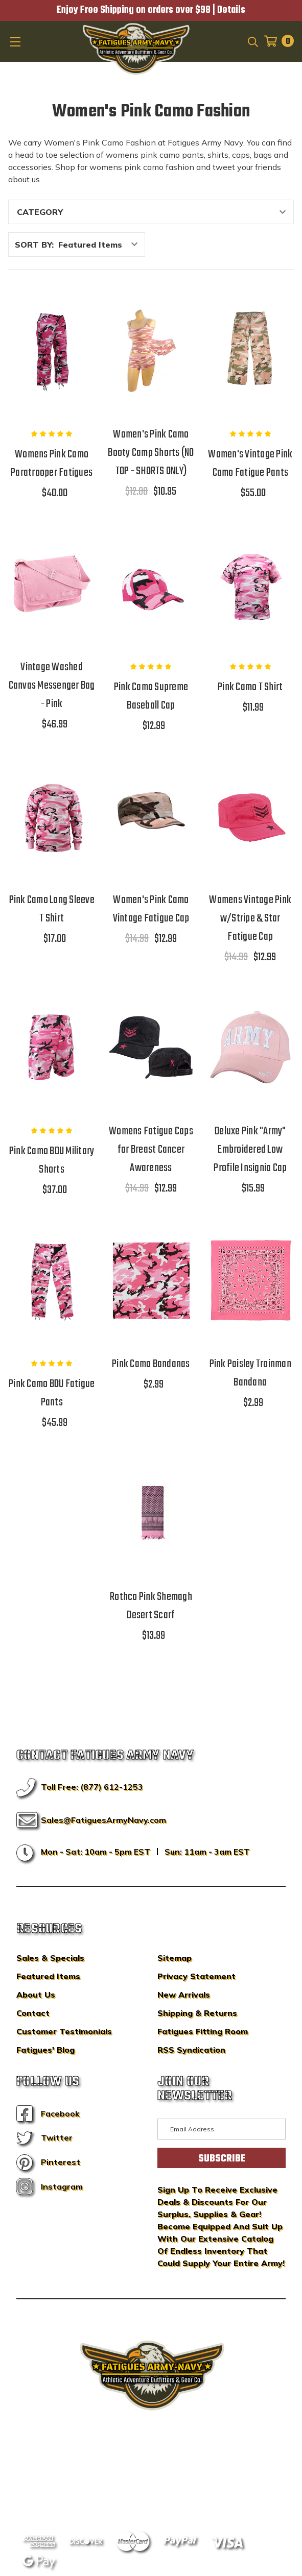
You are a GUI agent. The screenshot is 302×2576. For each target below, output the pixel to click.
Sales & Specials (50, 1958)
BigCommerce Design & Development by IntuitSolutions (151, 2466)
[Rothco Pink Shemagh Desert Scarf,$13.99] (151, 1513)
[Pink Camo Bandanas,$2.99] (151, 1280)
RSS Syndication (191, 2050)
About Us (35, 1994)
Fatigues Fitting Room (202, 2031)
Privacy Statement (196, 1976)
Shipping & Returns (197, 2013)
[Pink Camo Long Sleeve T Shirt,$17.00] (52, 816)
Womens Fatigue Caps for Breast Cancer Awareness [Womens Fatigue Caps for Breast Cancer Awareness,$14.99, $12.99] (151, 1150)
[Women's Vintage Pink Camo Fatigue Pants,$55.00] (250, 351)
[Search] (252, 41)
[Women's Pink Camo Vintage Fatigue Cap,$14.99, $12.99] (151, 816)
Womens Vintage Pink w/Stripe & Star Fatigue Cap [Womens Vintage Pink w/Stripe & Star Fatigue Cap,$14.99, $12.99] (250, 918)
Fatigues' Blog (45, 2050)
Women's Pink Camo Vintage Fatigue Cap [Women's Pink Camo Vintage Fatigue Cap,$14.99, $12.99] (151, 909)
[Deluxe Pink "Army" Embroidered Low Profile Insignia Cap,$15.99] (250, 1047)
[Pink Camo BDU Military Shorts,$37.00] (52, 1047)
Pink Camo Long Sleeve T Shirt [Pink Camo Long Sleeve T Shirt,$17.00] (52, 909)
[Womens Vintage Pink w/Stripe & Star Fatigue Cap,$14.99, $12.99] (250, 816)
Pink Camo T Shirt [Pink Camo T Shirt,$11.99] (250, 687)
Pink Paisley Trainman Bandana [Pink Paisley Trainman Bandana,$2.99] (250, 1373)
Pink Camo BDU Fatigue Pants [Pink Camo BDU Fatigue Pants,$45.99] (52, 1393)
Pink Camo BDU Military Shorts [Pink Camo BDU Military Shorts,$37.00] (52, 1160)
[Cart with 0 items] (276, 41)
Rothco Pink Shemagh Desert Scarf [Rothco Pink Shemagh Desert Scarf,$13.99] (151, 1606)
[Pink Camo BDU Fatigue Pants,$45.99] (52, 1280)
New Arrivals (183, 1994)
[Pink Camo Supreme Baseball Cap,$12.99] (151, 583)
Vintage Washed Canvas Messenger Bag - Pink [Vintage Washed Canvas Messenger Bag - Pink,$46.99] (52, 686)
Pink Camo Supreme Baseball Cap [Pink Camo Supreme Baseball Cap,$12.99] (151, 696)
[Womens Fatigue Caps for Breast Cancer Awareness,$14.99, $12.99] (151, 1047)
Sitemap (174, 1958)
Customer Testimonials (64, 2031)
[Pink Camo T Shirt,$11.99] (250, 583)
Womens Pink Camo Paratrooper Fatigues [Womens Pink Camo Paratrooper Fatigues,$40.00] (51, 463)
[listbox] (101, 244)
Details (231, 10)
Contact (33, 2013)
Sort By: (34, 244)
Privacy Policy (170, 2481)
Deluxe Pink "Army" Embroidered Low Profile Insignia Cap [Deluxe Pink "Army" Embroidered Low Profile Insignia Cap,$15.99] (250, 1150)
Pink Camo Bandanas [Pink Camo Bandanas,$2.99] (151, 1364)
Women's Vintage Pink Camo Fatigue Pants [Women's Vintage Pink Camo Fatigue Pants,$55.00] (250, 463)
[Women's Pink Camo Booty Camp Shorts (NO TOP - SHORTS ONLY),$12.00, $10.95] (151, 351)
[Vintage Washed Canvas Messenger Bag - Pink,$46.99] (52, 583)
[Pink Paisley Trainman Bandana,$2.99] (250, 1280)
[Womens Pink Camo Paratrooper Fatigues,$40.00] (52, 351)
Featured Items (48, 1976)
